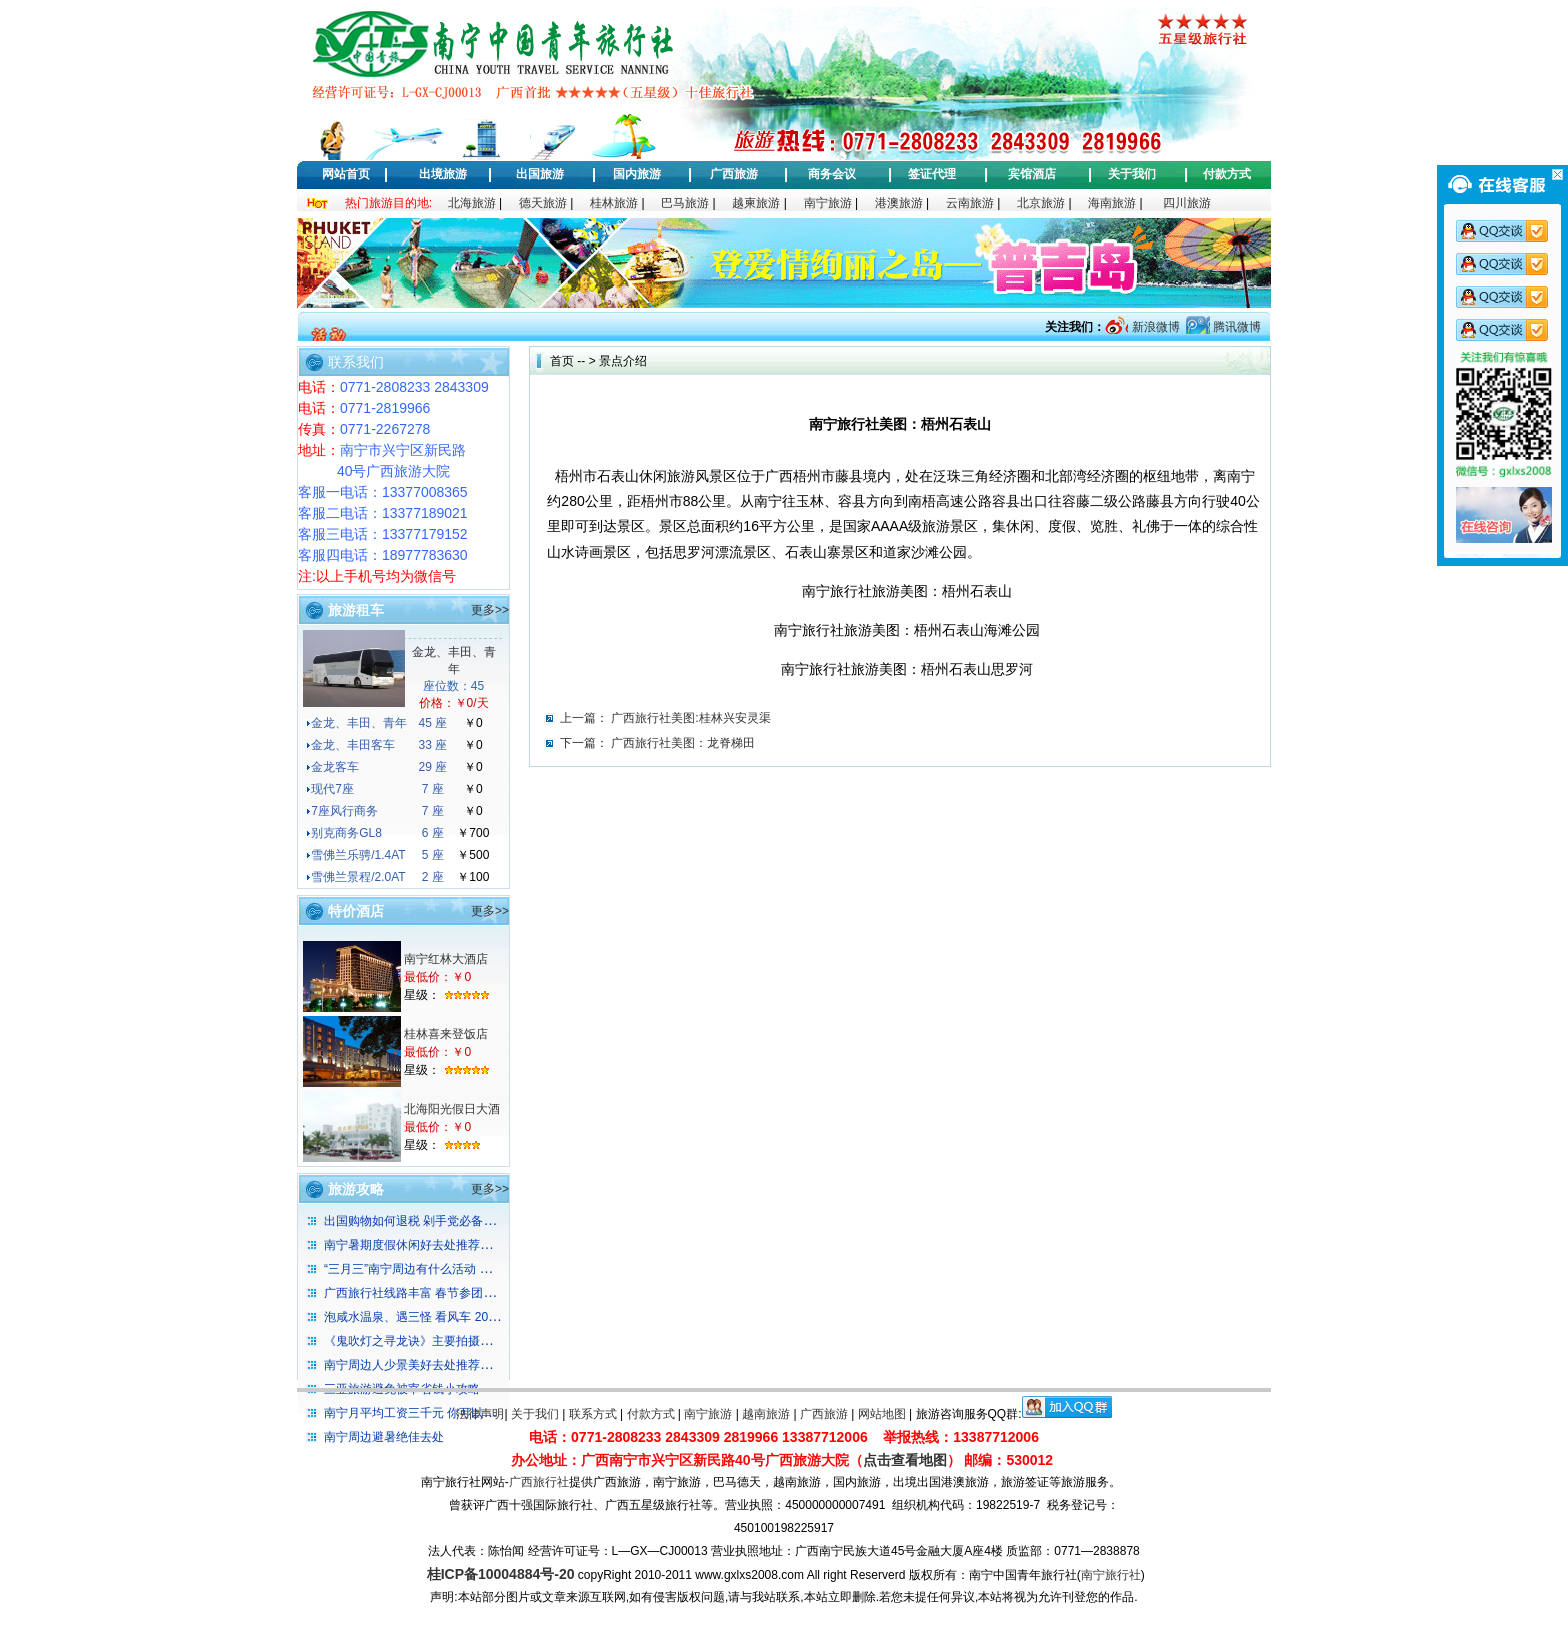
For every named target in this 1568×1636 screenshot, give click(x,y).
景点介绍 (623, 361)
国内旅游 (637, 174)
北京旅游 (1041, 203)
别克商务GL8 (346, 833)
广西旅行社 (539, 1482)
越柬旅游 (756, 203)
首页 (562, 361)
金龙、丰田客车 (353, 745)
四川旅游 (1187, 203)
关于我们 (1132, 174)
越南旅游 (766, 1414)
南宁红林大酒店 (446, 959)
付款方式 (1227, 174)
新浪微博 (1153, 327)
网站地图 (882, 1414)
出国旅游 (540, 174)
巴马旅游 (685, 203)
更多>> (490, 610)
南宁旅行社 (1111, 1575)
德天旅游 (543, 203)
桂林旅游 (614, 203)
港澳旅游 (899, 203)
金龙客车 (335, 767)
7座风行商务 (344, 811)
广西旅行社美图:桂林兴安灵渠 (690, 718)
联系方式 (593, 1414)
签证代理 (932, 174)
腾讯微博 (1235, 327)
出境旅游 (443, 174)
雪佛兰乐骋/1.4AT (358, 855)
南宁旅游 (828, 203)
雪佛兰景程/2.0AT (358, 877)
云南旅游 (970, 203)
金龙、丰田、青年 (359, 723)
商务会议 (832, 174)
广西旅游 (734, 174)
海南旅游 (1112, 203)
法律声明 (480, 1414)
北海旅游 (472, 203)
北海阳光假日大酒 (452, 1109)
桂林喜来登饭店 (446, 1034)
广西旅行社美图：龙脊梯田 (683, 743)
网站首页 (346, 174)
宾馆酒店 (1032, 174)
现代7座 (332, 789)
